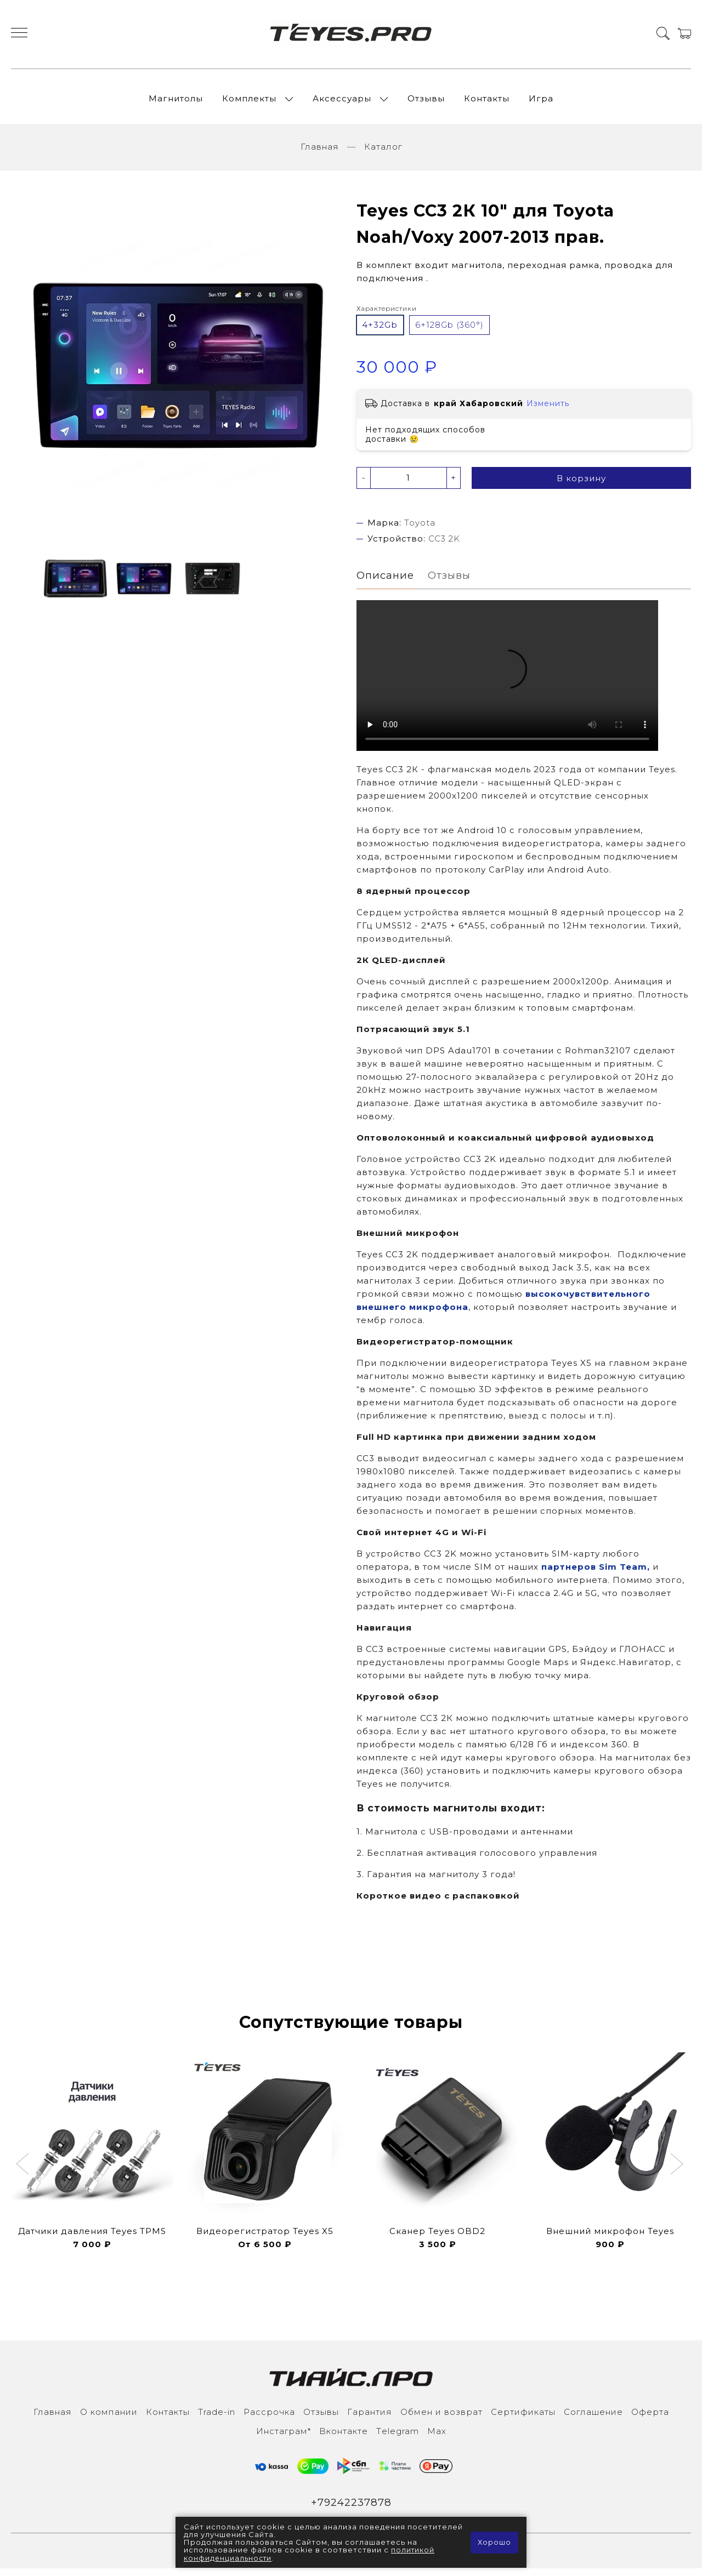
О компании (109, 2419)
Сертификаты (523, 2419)
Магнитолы (176, 101)
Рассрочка (269, 2419)
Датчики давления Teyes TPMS (92, 2238)
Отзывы (426, 101)
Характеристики (386, 314)
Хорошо (494, 2542)
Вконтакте (343, 2438)
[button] (23, 2171)
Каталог (383, 152)
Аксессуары (342, 101)
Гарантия (369, 2419)
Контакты (486, 101)
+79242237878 (351, 2509)
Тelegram (397, 2438)
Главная (320, 152)
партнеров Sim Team (594, 1574)
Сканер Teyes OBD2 (437, 2238)
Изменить (547, 409)
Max (436, 2438)
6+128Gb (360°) (449, 331)
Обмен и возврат (441, 2419)
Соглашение (593, 2419)
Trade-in (216, 2419)
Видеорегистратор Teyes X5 (264, 2238)
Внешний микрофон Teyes (610, 2238)
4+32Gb (380, 331)
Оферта (650, 2419)
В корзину (581, 484)
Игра (541, 101)
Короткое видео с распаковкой (438, 1902)
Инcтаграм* (283, 2438)
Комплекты (249, 101)
